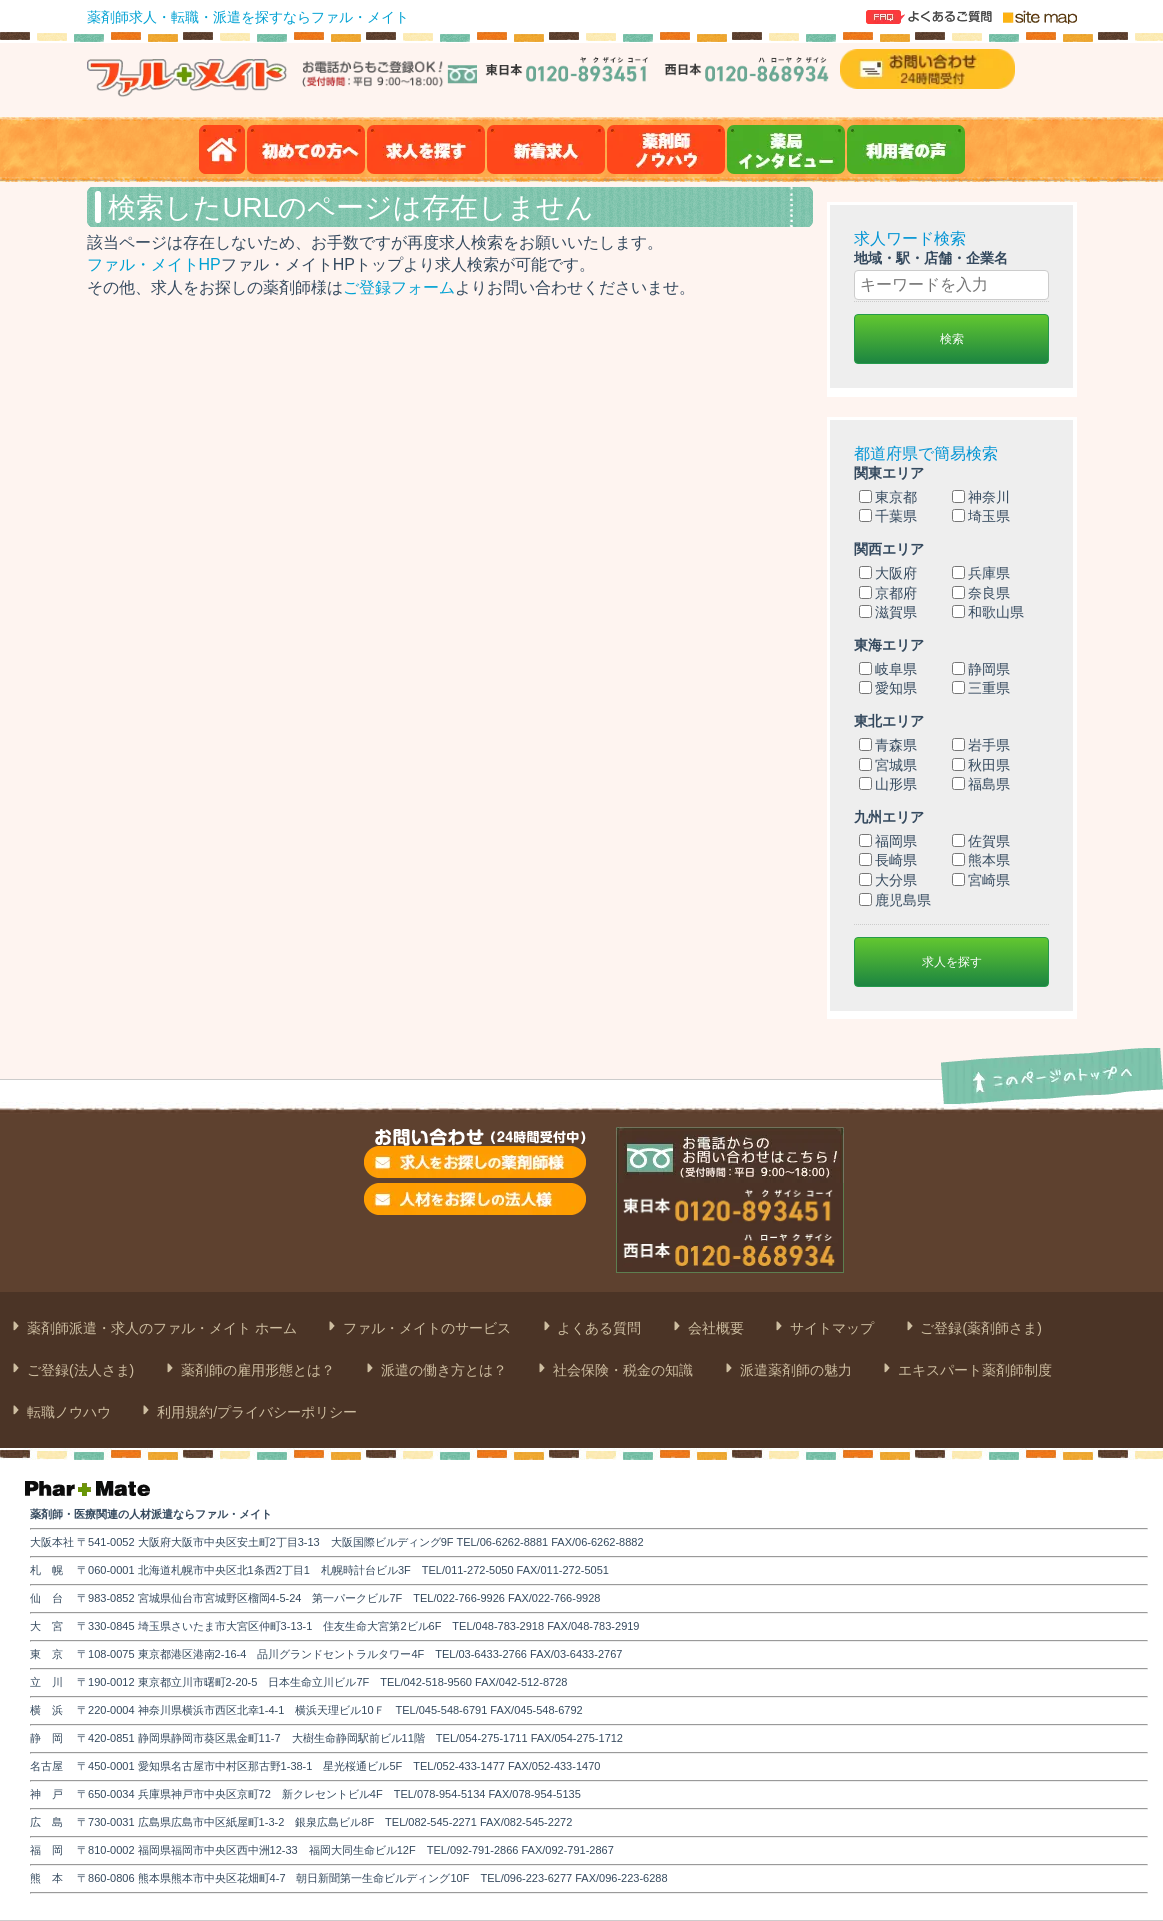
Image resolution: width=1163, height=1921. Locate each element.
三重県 (981, 688)
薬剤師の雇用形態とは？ (256, 1370)
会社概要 (714, 1328)
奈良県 (981, 593)
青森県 (888, 745)
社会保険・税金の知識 (621, 1370)
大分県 (888, 880)
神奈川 (981, 497)
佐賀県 (981, 841)
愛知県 (888, 688)
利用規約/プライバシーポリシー (255, 1412)
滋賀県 (888, 612)
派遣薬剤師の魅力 (794, 1370)
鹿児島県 (895, 900)
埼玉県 (981, 516)
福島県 (981, 784)
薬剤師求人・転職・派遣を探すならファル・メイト (248, 17)
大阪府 (888, 573)
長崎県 (888, 860)
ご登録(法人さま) (78, 1370)
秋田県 (981, 765)
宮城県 (888, 765)
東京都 (888, 497)
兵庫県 (981, 573)
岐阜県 (888, 669)
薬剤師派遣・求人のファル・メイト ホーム (160, 1328)
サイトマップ (830, 1328)
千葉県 (888, 516)
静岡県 (981, 669)
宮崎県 (981, 880)
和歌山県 (988, 612)
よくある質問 (598, 1328)
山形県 (888, 784)
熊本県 (981, 860)
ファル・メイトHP (154, 264)
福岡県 (888, 841)
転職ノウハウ (67, 1412)
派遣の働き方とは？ (442, 1370)
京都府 (888, 593)
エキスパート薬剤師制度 (973, 1370)
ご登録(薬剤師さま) (979, 1328)
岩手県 (981, 745)
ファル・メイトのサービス (425, 1328)
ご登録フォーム (399, 287)
